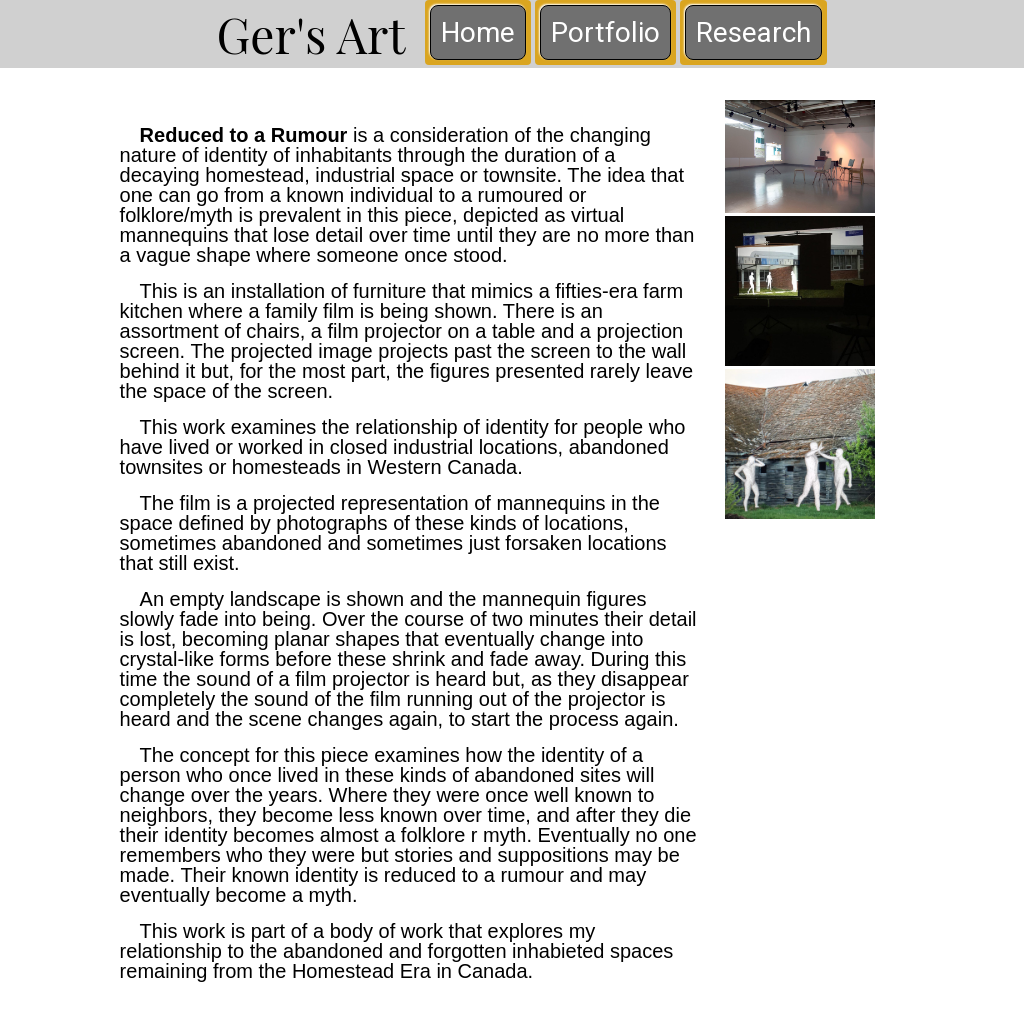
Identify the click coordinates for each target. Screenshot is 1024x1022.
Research (753, 32)
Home (478, 32)
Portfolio (605, 32)
